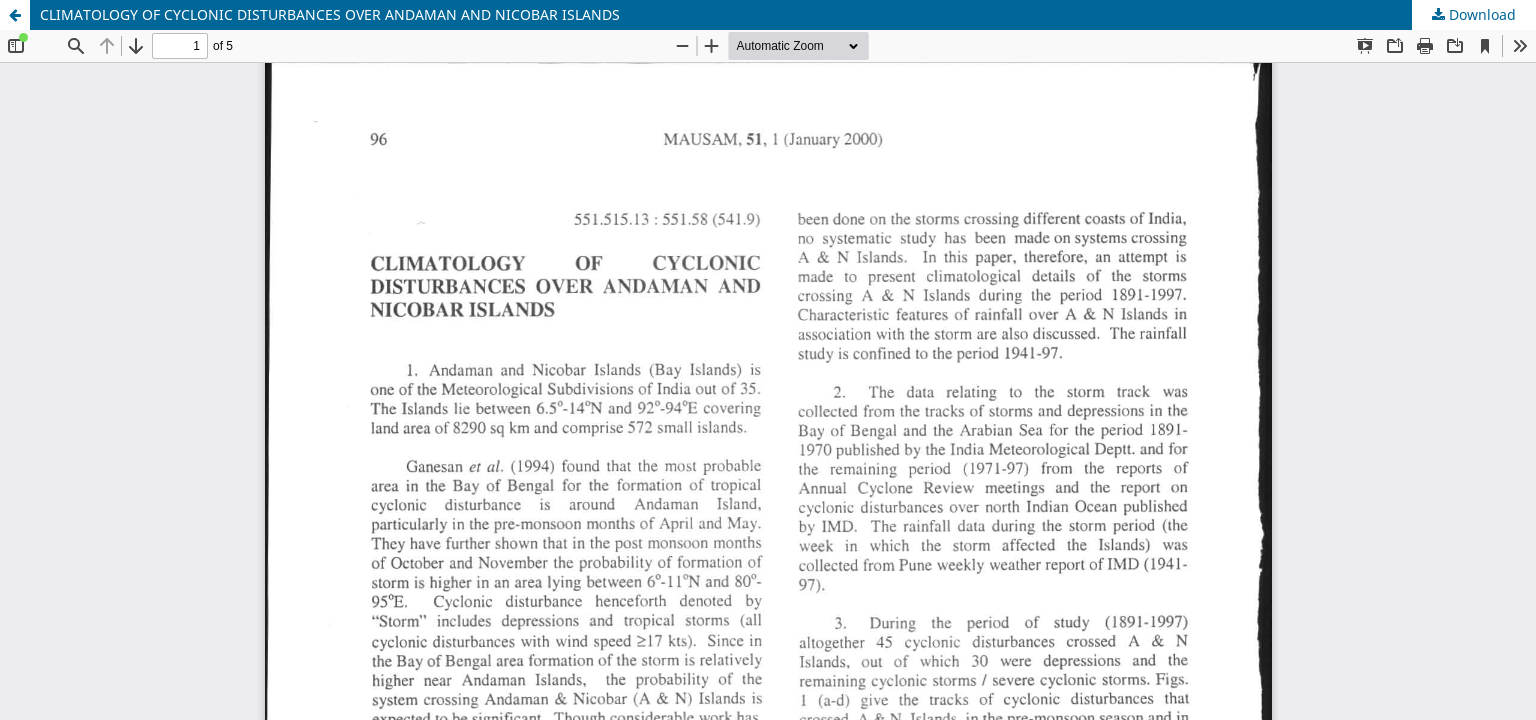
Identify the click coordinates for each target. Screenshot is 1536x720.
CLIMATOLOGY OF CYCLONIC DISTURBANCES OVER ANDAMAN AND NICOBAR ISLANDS (330, 14)
